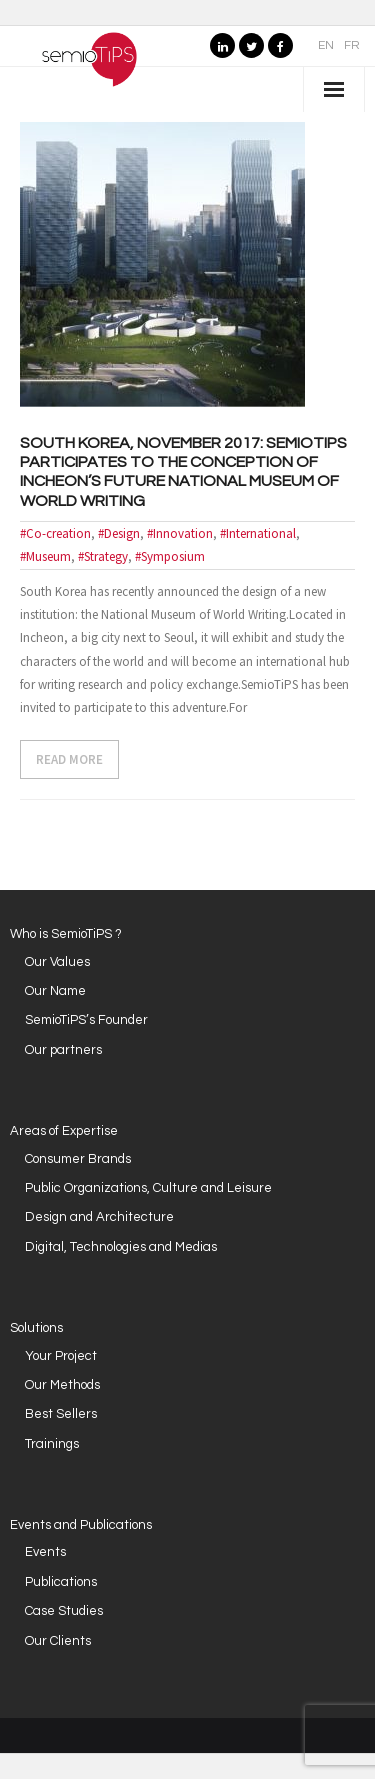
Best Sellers (61, 1414)
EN (326, 45)
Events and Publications (81, 1525)
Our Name (55, 991)
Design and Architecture (99, 1217)
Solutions (36, 1328)
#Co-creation (55, 533)
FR (352, 45)
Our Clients (58, 1641)
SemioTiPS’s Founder (86, 1020)
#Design (119, 533)
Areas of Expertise (64, 1131)
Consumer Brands (78, 1159)
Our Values (57, 962)
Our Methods (62, 1385)
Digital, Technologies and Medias (121, 1247)
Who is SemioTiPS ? (66, 934)
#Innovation (180, 533)
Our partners (63, 1050)
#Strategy (103, 556)
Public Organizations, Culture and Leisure (148, 1188)
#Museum (45, 556)
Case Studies (64, 1611)
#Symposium (170, 556)
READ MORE (69, 759)
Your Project (61, 1356)
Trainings (52, 1444)
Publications (61, 1582)
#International (258, 533)
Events (45, 1552)
